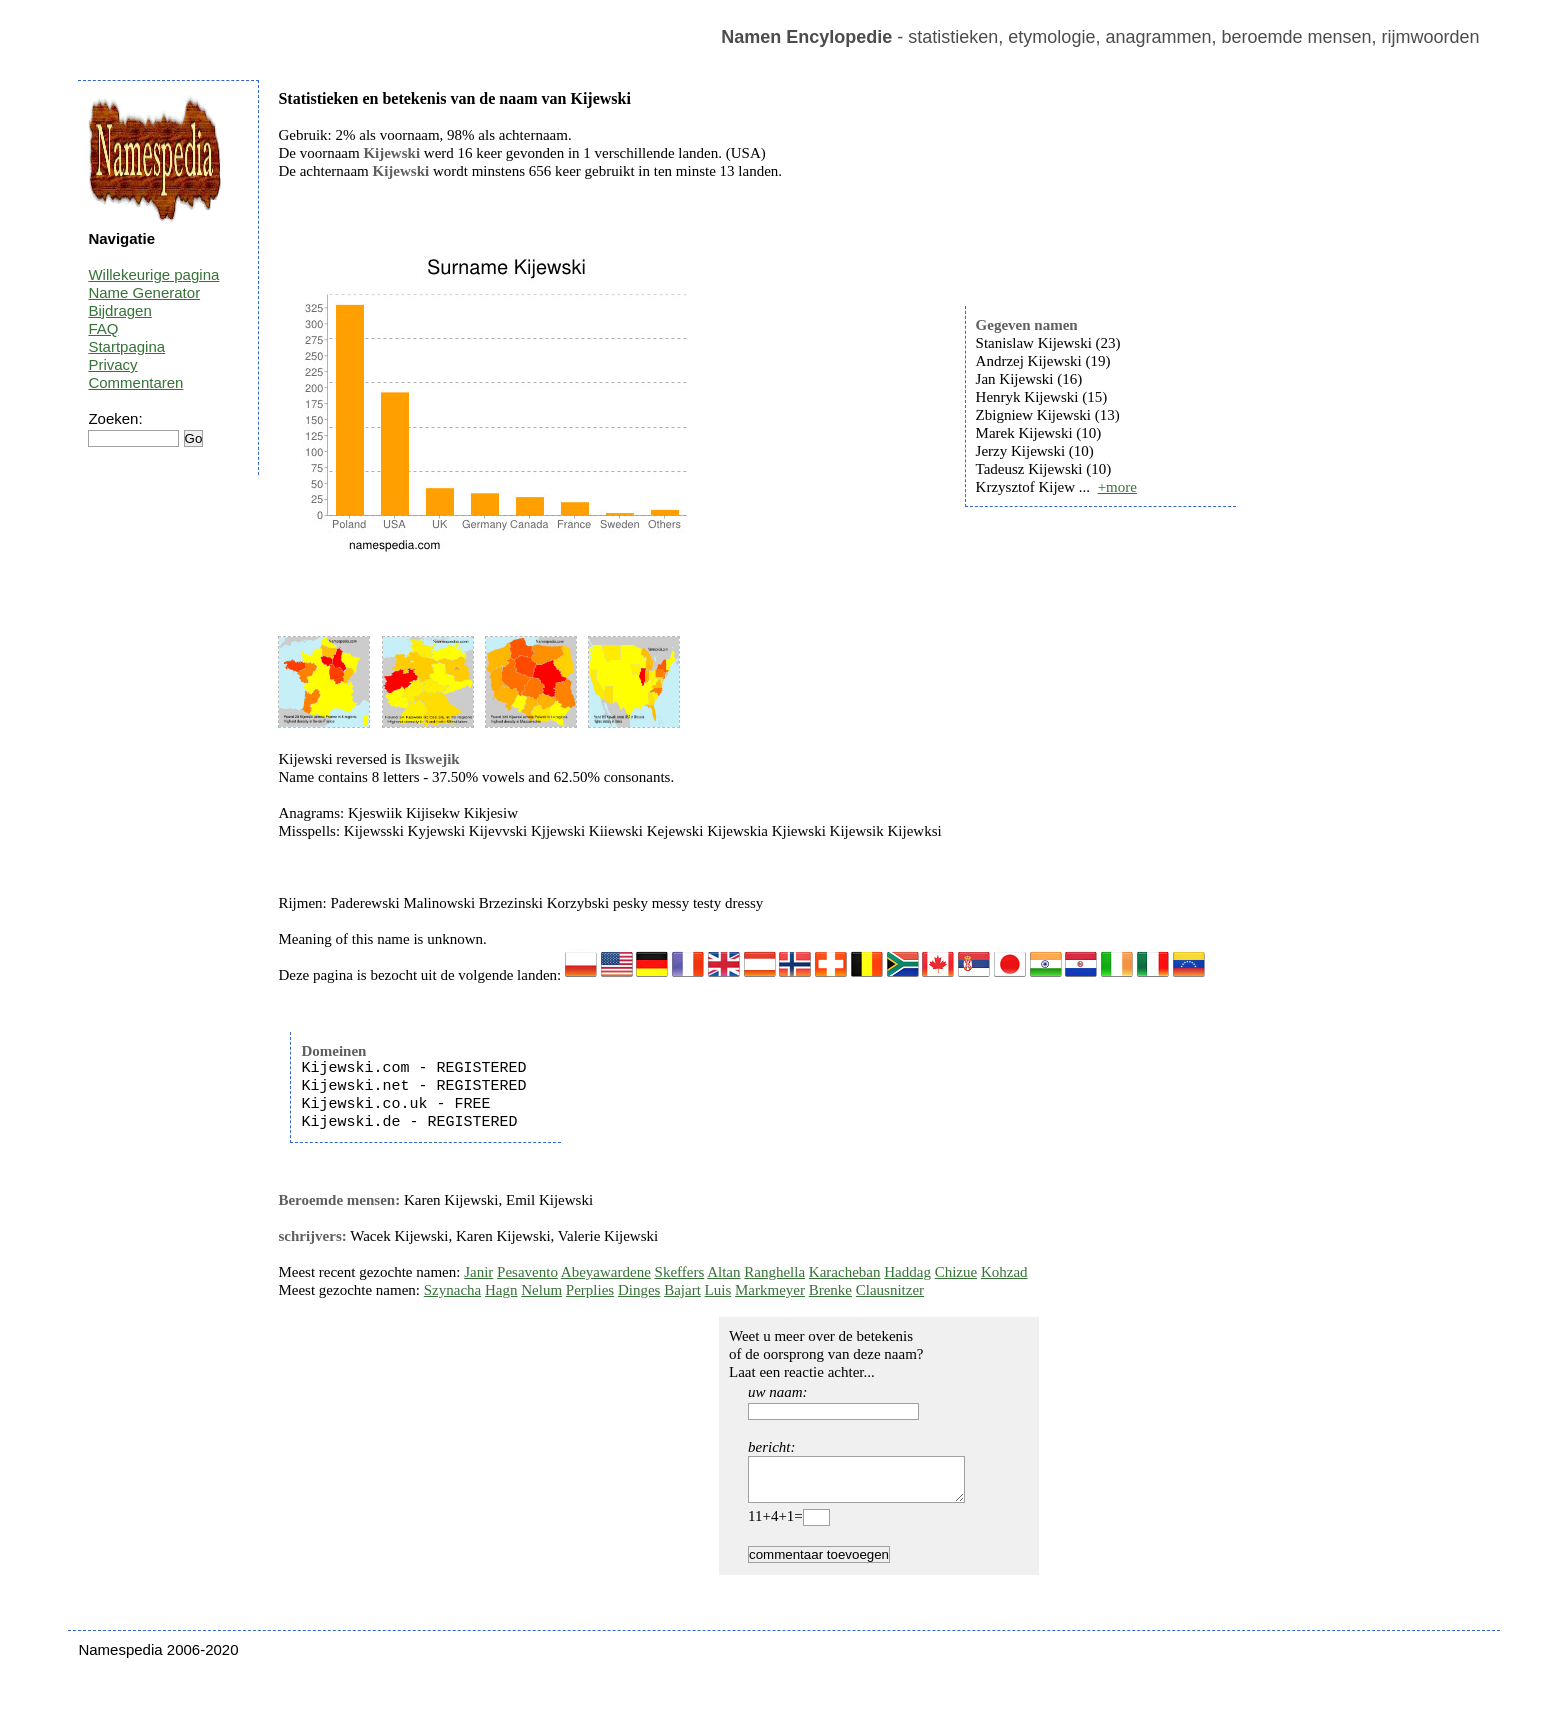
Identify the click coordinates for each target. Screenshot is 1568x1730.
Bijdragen (119, 310)
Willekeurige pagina (153, 274)
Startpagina (126, 346)
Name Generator (144, 292)
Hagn (501, 1290)
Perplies (590, 1290)
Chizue (956, 1272)
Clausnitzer (890, 1290)
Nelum (541, 1290)
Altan (723, 1272)
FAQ (103, 328)
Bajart (682, 1290)
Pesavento (527, 1272)
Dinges (639, 1290)
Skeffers (680, 1272)
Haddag (907, 1272)
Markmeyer (770, 1290)
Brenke (830, 1290)
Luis (718, 1290)
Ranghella (774, 1272)
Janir (478, 1272)
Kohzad (1004, 1272)
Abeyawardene (606, 1272)
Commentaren (135, 382)
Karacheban (845, 1272)
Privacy (112, 364)
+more (1117, 487)
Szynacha (452, 1290)
